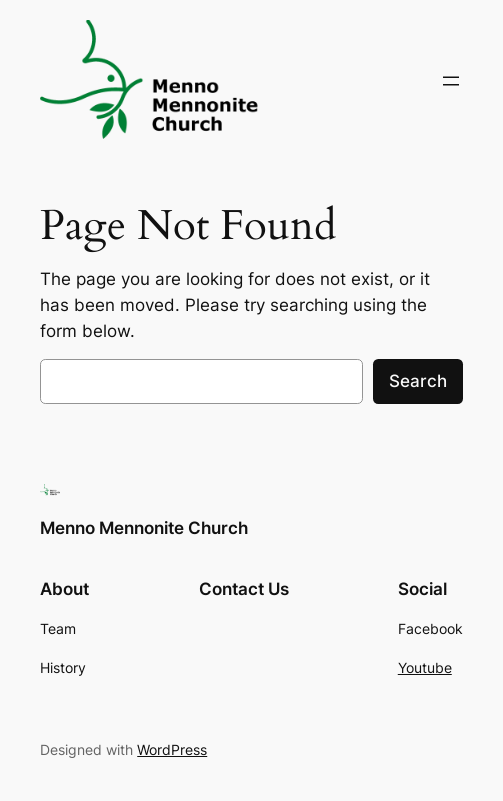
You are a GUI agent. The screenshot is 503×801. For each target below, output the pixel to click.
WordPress (172, 749)
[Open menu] (451, 81)
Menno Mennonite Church (144, 528)
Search (418, 381)
